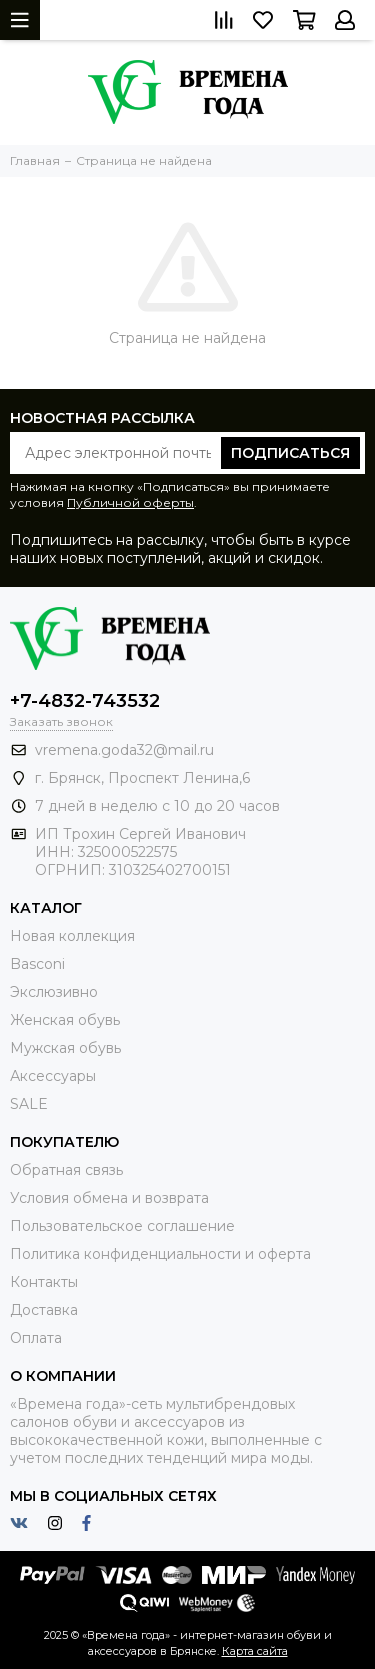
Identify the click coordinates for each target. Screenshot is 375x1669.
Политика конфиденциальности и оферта (160, 1254)
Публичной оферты (130, 502)
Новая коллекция (72, 936)
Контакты (44, 1282)
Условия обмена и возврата (109, 1198)
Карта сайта (255, 1651)
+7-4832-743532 (85, 701)
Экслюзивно (54, 992)
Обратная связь (66, 1170)
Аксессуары (53, 1076)
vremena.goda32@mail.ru (124, 750)
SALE (29, 1104)
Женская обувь (65, 1020)
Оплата (36, 1338)
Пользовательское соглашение (122, 1226)
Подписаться (290, 453)
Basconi (37, 964)
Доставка (44, 1310)
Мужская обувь (65, 1048)
